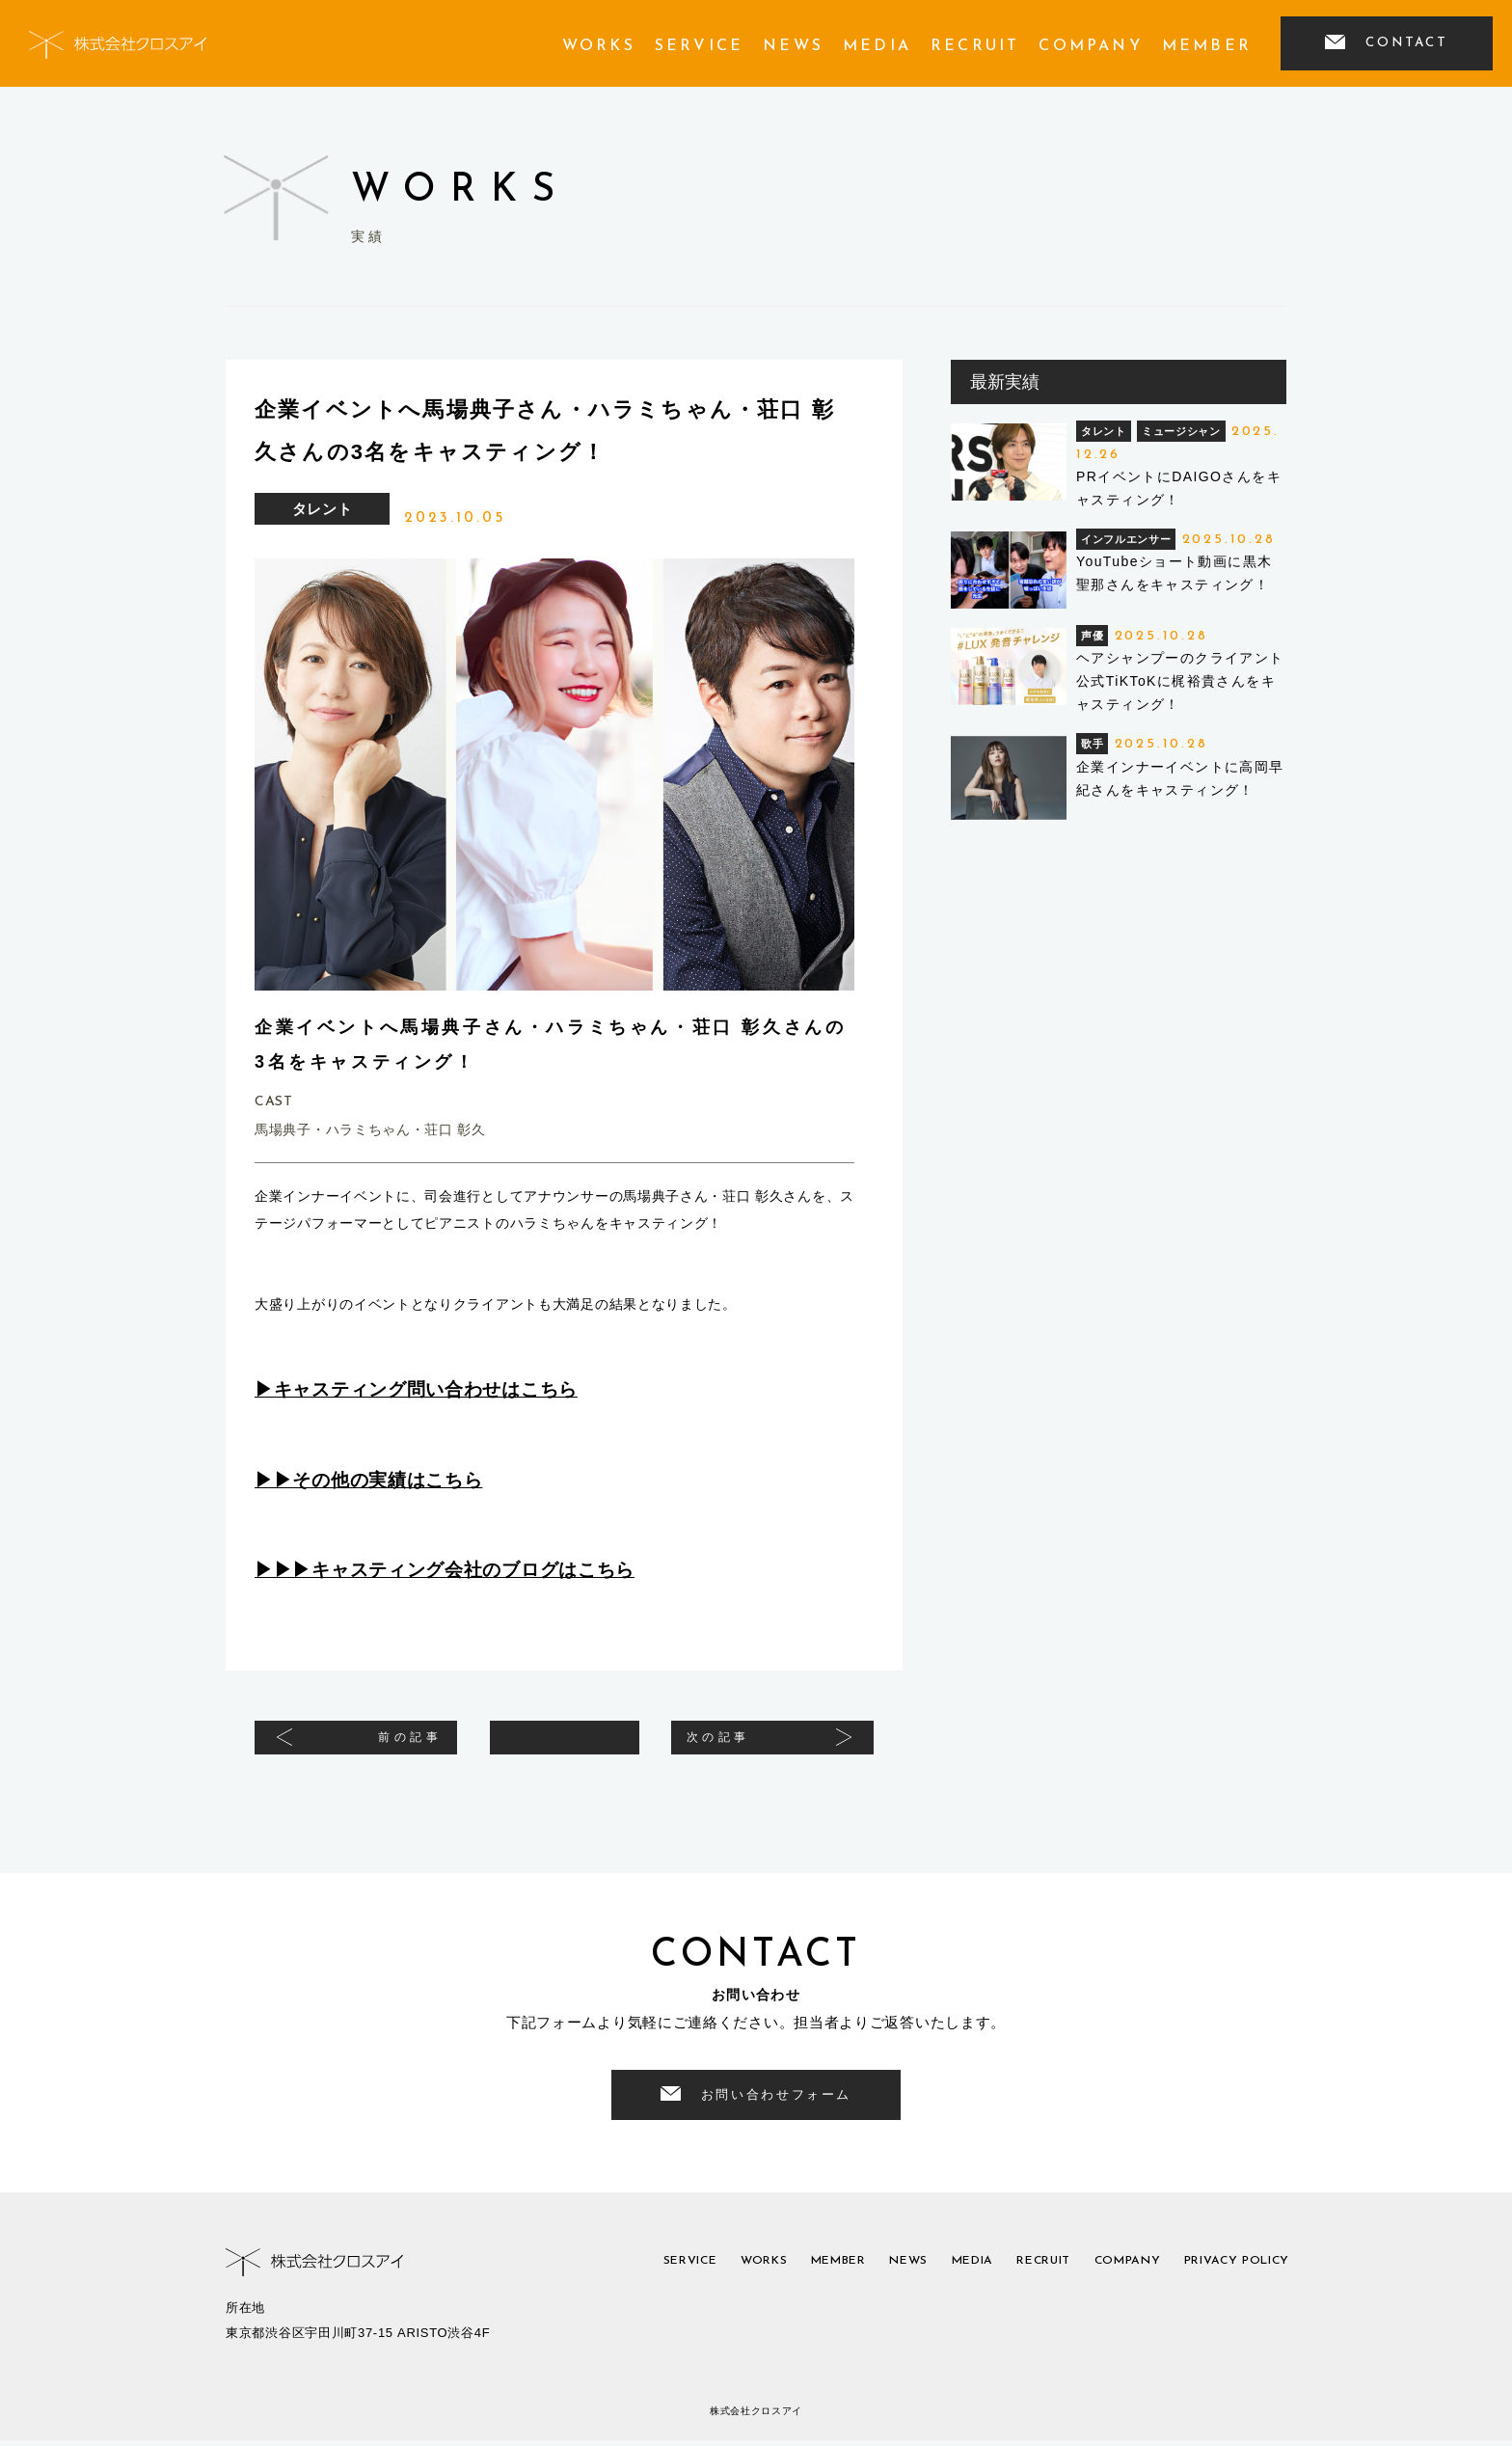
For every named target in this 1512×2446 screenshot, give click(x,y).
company (1090, 46)
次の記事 (741, 1745)
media (877, 46)
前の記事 (386, 1745)
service (699, 46)
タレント (322, 509)
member (1207, 46)
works (598, 46)
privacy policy (1227, 2270)
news (793, 46)
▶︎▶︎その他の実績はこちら (368, 1480)
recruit (975, 46)
